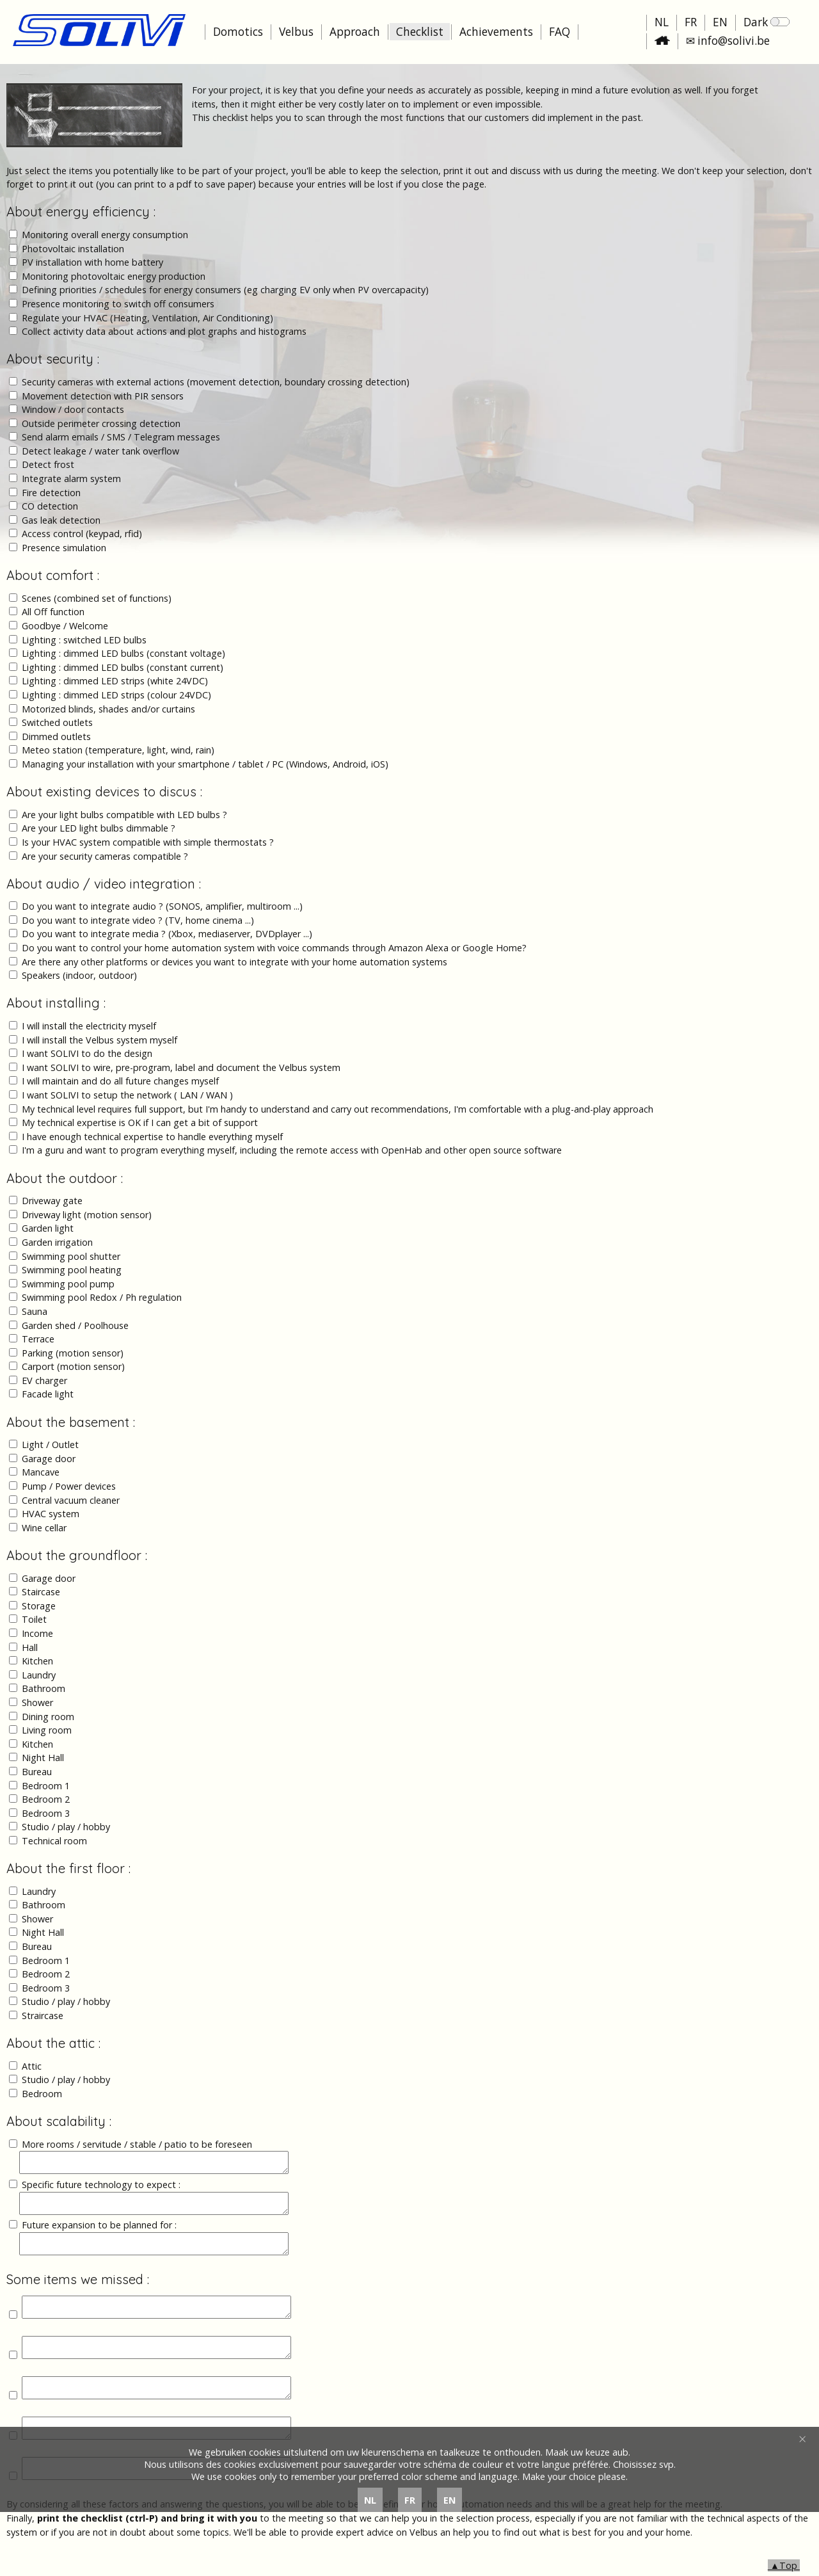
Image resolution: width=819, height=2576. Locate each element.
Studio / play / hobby (66, 1827)
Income (37, 1633)
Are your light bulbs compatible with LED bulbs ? (124, 815)
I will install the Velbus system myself (99, 1040)
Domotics (238, 31)
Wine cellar (44, 1528)
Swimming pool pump (68, 1284)
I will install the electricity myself (89, 1026)
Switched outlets (57, 722)
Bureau (37, 1772)
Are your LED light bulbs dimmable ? (98, 828)
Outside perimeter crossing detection (101, 423)
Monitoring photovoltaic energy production (113, 276)
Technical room (54, 1841)
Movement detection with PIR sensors (103, 396)
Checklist (419, 31)
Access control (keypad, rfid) (82, 533)
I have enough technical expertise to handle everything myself (152, 1137)
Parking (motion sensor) (72, 1353)
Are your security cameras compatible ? (105, 856)
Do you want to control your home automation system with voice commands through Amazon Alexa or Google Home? (274, 948)
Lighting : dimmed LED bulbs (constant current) (122, 667)
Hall (30, 1647)
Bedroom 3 (46, 1813)
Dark (766, 22)
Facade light (48, 1394)
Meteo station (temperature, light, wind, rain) (118, 750)
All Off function (53, 612)
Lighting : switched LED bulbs (84, 640)
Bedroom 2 (46, 1799)
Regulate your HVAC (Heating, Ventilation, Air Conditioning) (147, 318)
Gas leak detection (61, 520)
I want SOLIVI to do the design (87, 1053)
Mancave (41, 1472)
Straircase (42, 2015)
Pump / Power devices (69, 1486)
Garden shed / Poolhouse (75, 1325)
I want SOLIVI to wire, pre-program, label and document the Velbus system (181, 1067)
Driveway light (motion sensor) (87, 1215)
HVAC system (50, 1514)
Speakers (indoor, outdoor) (79, 975)
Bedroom (42, 2094)
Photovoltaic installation (73, 249)
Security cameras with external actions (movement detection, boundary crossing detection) (216, 382)
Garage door (49, 1459)
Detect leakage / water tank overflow (100, 451)
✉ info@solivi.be (728, 40)
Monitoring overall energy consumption (105, 235)
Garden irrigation (57, 1242)
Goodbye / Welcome (65, 626)
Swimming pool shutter (71, 1256)
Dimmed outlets (56, 736)
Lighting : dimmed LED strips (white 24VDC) (115, 681)
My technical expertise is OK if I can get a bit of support (140, 1122)
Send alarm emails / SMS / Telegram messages (121, 437)
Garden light (48, 1228)
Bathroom (43, 1688)
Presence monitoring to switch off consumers (118, 304)
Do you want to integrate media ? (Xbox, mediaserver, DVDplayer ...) (167, 934)
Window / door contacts (73, 409)
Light (34, 1444)
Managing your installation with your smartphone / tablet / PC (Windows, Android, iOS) (205, 764)
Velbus (296, 31)
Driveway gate (52, 1201)
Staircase (41, 1592)
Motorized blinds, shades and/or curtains (108, 709)
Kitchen (37, 1661)
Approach (355, 31)
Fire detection (51, 493)
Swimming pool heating (72, 1270)
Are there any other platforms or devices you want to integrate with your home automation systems (234, 962)
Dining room (48, 1717)
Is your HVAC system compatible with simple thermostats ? (148, 842)
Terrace (38, 1339)
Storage (39, 1606)
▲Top (784, 2565)
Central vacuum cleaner (71, 1500)
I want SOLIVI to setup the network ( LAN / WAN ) (127, 1095)
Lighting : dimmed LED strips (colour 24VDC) (116, 695)
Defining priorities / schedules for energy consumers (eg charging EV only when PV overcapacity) (225, 290)
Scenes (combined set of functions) (96, 598)
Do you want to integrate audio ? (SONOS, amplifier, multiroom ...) (162, 906)
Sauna (34, 1311)
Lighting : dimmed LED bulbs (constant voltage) (123, 653)
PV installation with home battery (92, 262)
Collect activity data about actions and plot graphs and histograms (164, 331)
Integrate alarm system (71, 478)
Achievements (496, 31)
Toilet (34, 1619)
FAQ (559, 31)
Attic (32, 2066)
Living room (47, 1730)
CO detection (50, 506)
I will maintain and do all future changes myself (120, 1081)
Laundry (39, 1675)
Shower (37, 1702)
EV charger (44, 1380)
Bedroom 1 (46, 1786)
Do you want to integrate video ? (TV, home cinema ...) (138, 920)
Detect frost (48, 464)
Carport (39, 1366)
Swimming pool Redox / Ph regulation (102, 1297)
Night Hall (43, 1757)
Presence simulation (64, 548)
